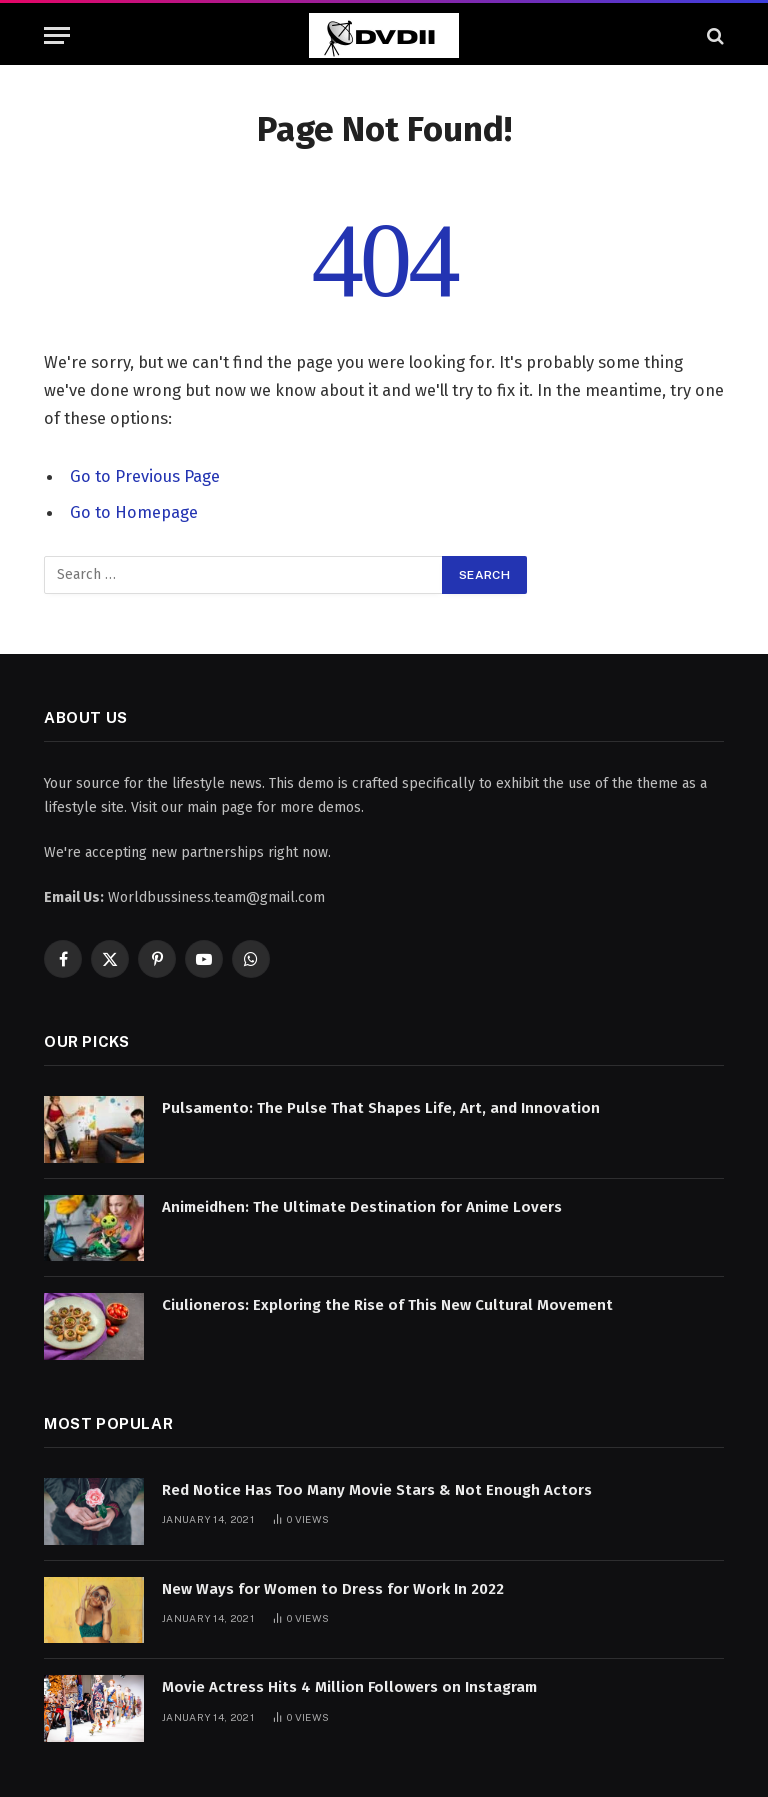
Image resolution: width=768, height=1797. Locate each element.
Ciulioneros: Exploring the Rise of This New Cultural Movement (387, 1305)
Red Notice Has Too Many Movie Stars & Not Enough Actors (377, 1490)
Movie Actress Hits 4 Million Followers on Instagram (349, 1687)
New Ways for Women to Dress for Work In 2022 (333, 1589)
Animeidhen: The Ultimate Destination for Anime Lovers (362, 1207)
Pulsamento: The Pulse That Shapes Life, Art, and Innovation (381, 1108)
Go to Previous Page (145, 476)
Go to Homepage (134, 512)
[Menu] (57, 35)
